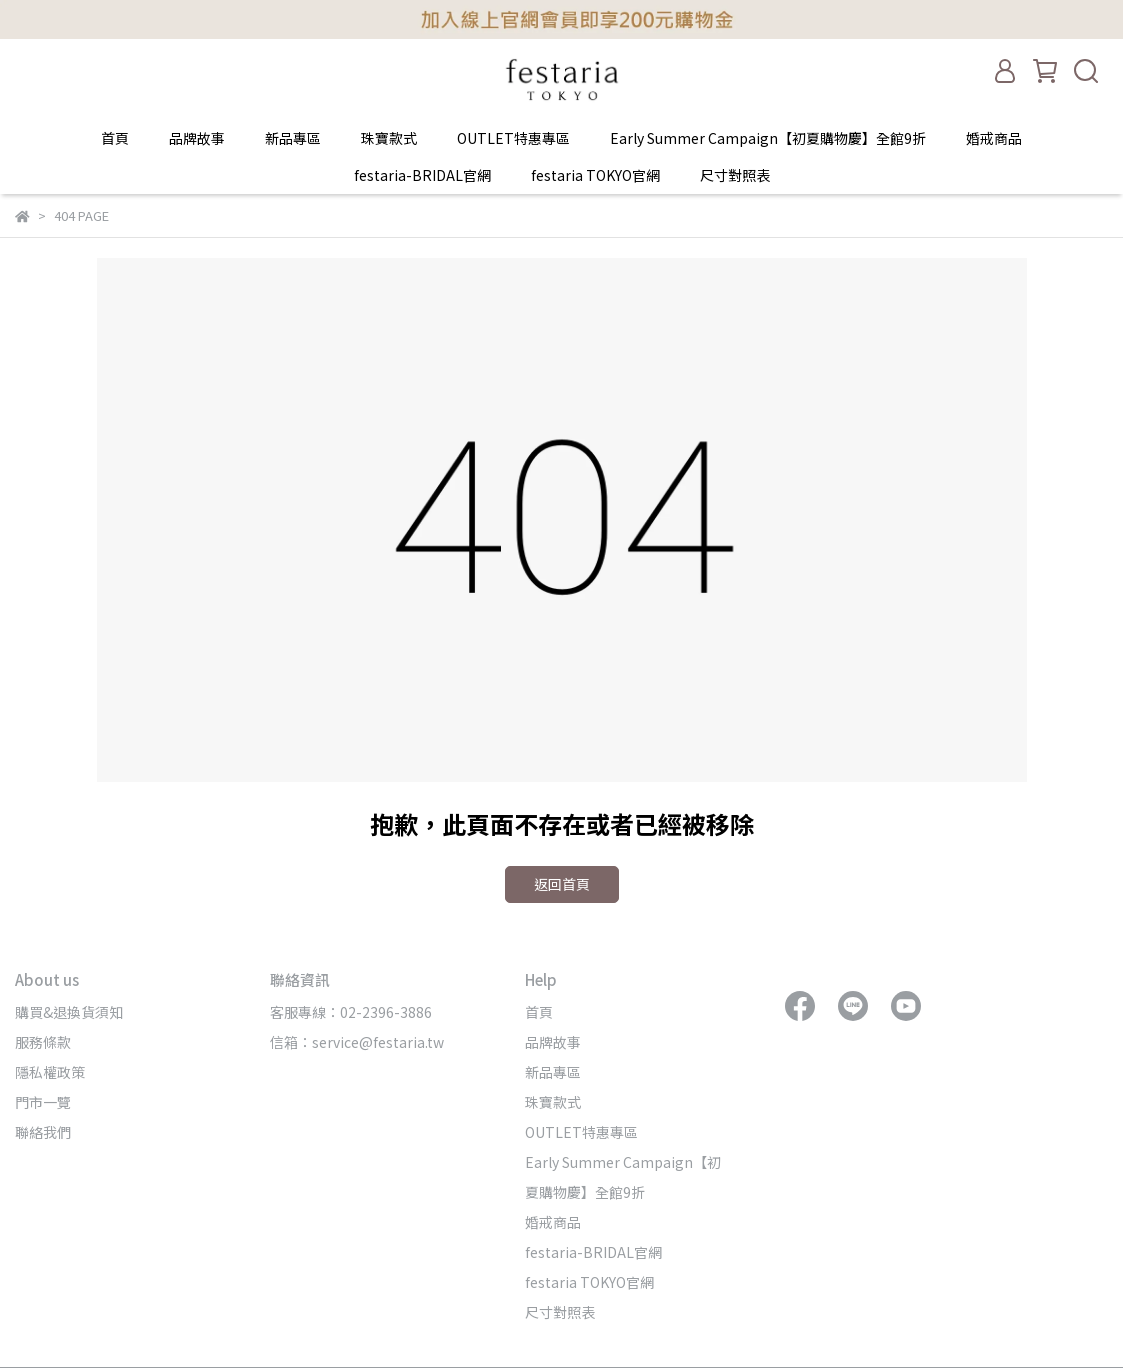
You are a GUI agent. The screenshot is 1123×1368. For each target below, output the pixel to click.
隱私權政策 (50, 1072)
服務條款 (43, 1042)
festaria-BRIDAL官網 (422, 175)
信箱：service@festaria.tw (357, 1042)
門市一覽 (43, 1102)
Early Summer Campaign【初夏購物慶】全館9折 (768, 138)
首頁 (115, 138)
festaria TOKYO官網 (595, 175)
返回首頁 (562, 884)
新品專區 (293, 138)
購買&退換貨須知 (69, 1012)
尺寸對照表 (735, 175)
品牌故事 (197, 138)
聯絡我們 (43, 1132)
